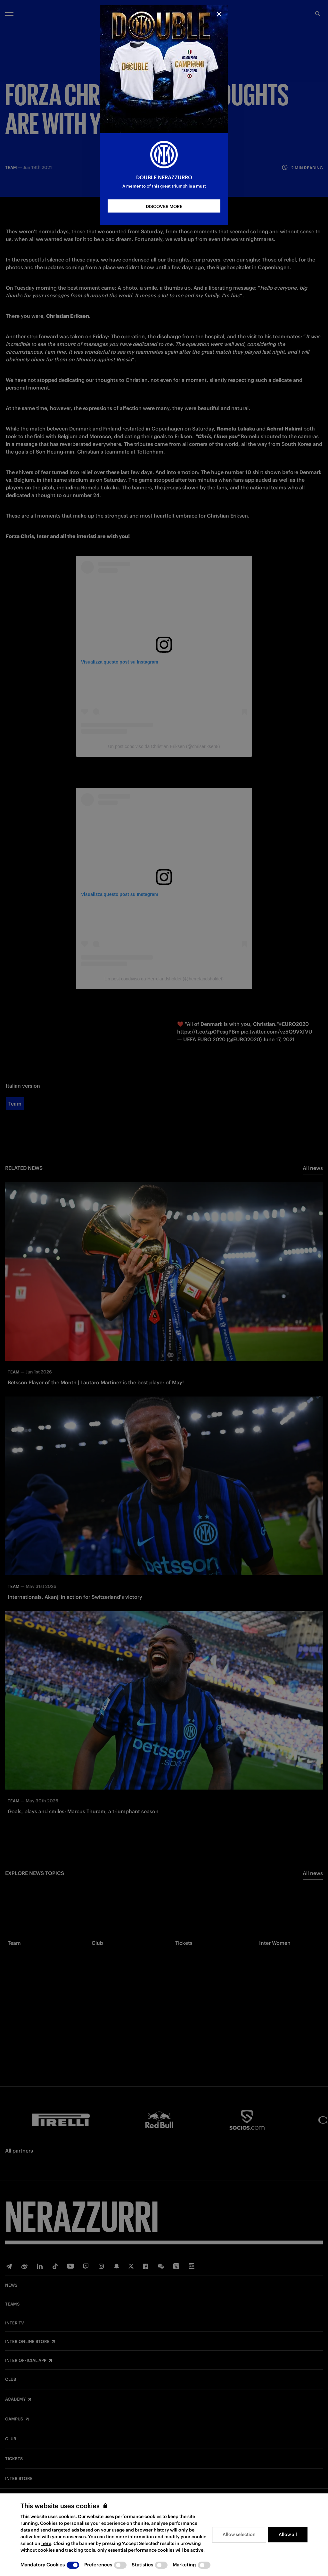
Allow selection (239, 2534)
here (46, 2543)
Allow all (288, 2534)
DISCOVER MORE (164, 206)
